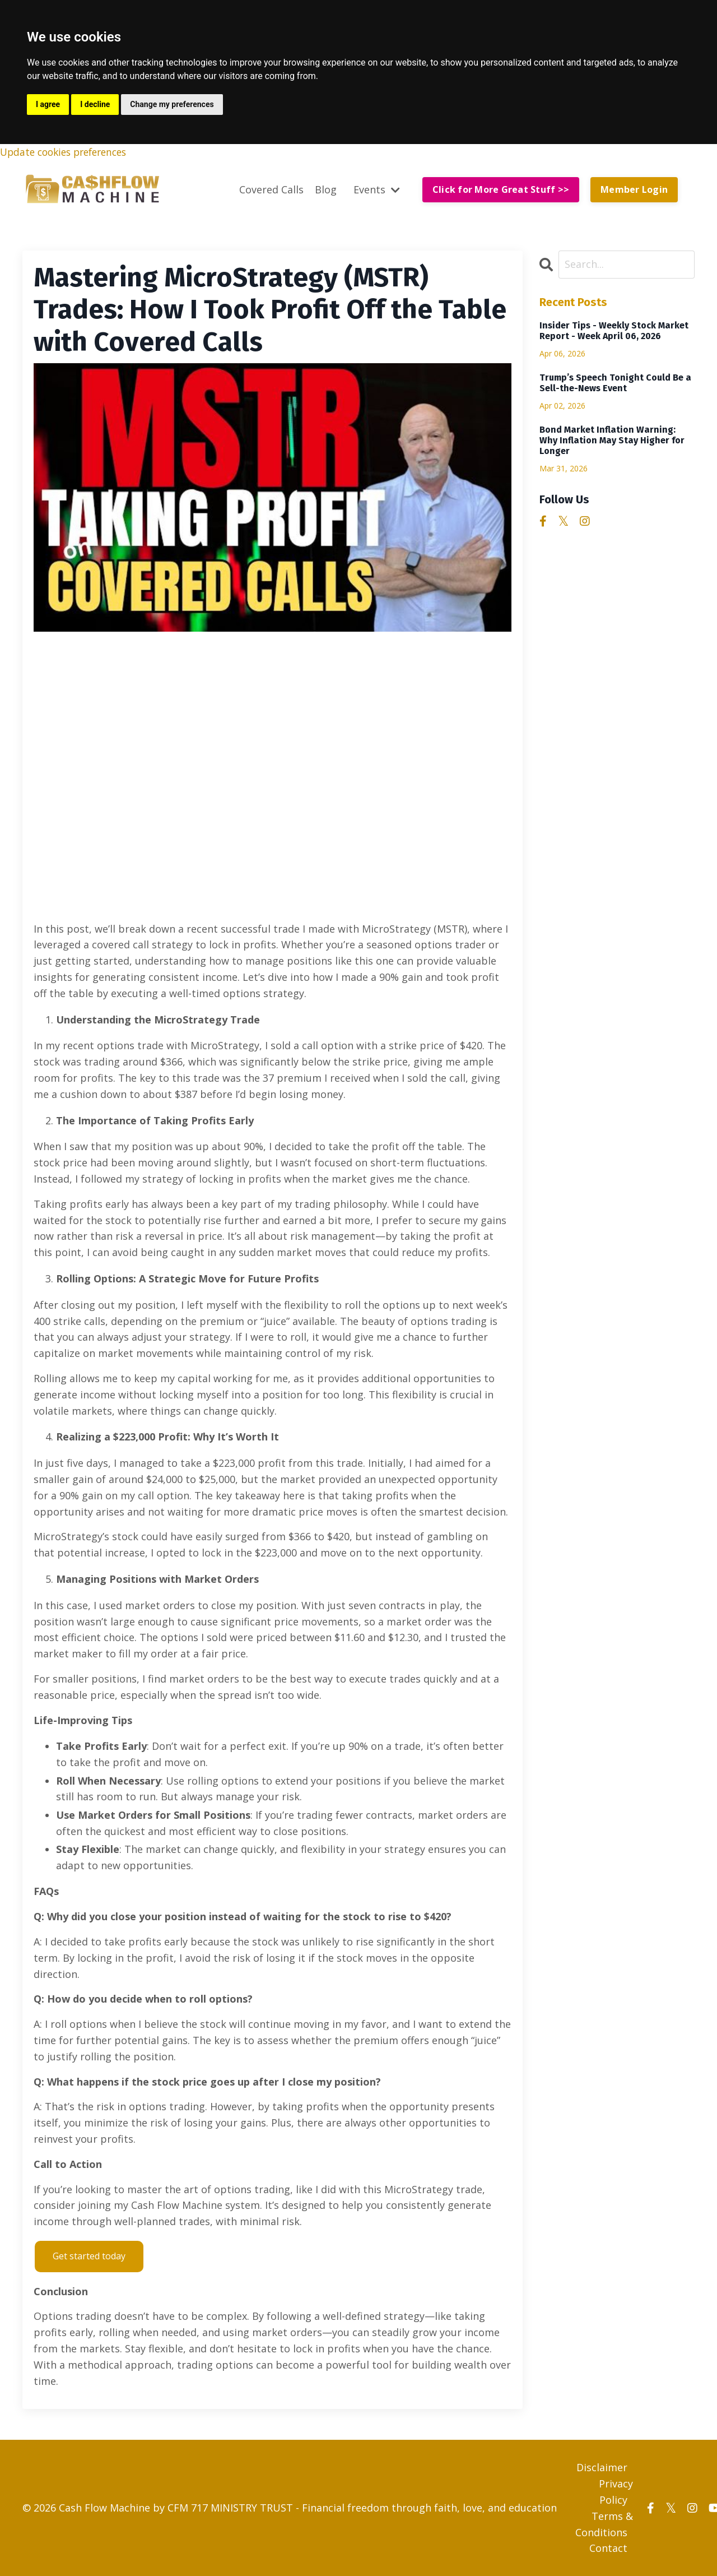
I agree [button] (48, 104)
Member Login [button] (634, 190)
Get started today (89, 2256)
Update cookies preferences (68, 152)
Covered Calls (271, 189)
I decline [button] (95, 104)
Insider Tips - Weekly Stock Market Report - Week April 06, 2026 (613, 330)
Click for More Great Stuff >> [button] (500, 190)
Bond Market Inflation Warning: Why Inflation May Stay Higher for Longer (612, 440)
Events (376, 189)
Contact (608, 2548)
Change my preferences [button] (171, 104)
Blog (326, 189)
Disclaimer (601, 2467)
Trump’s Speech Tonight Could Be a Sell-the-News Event (615, 382)
